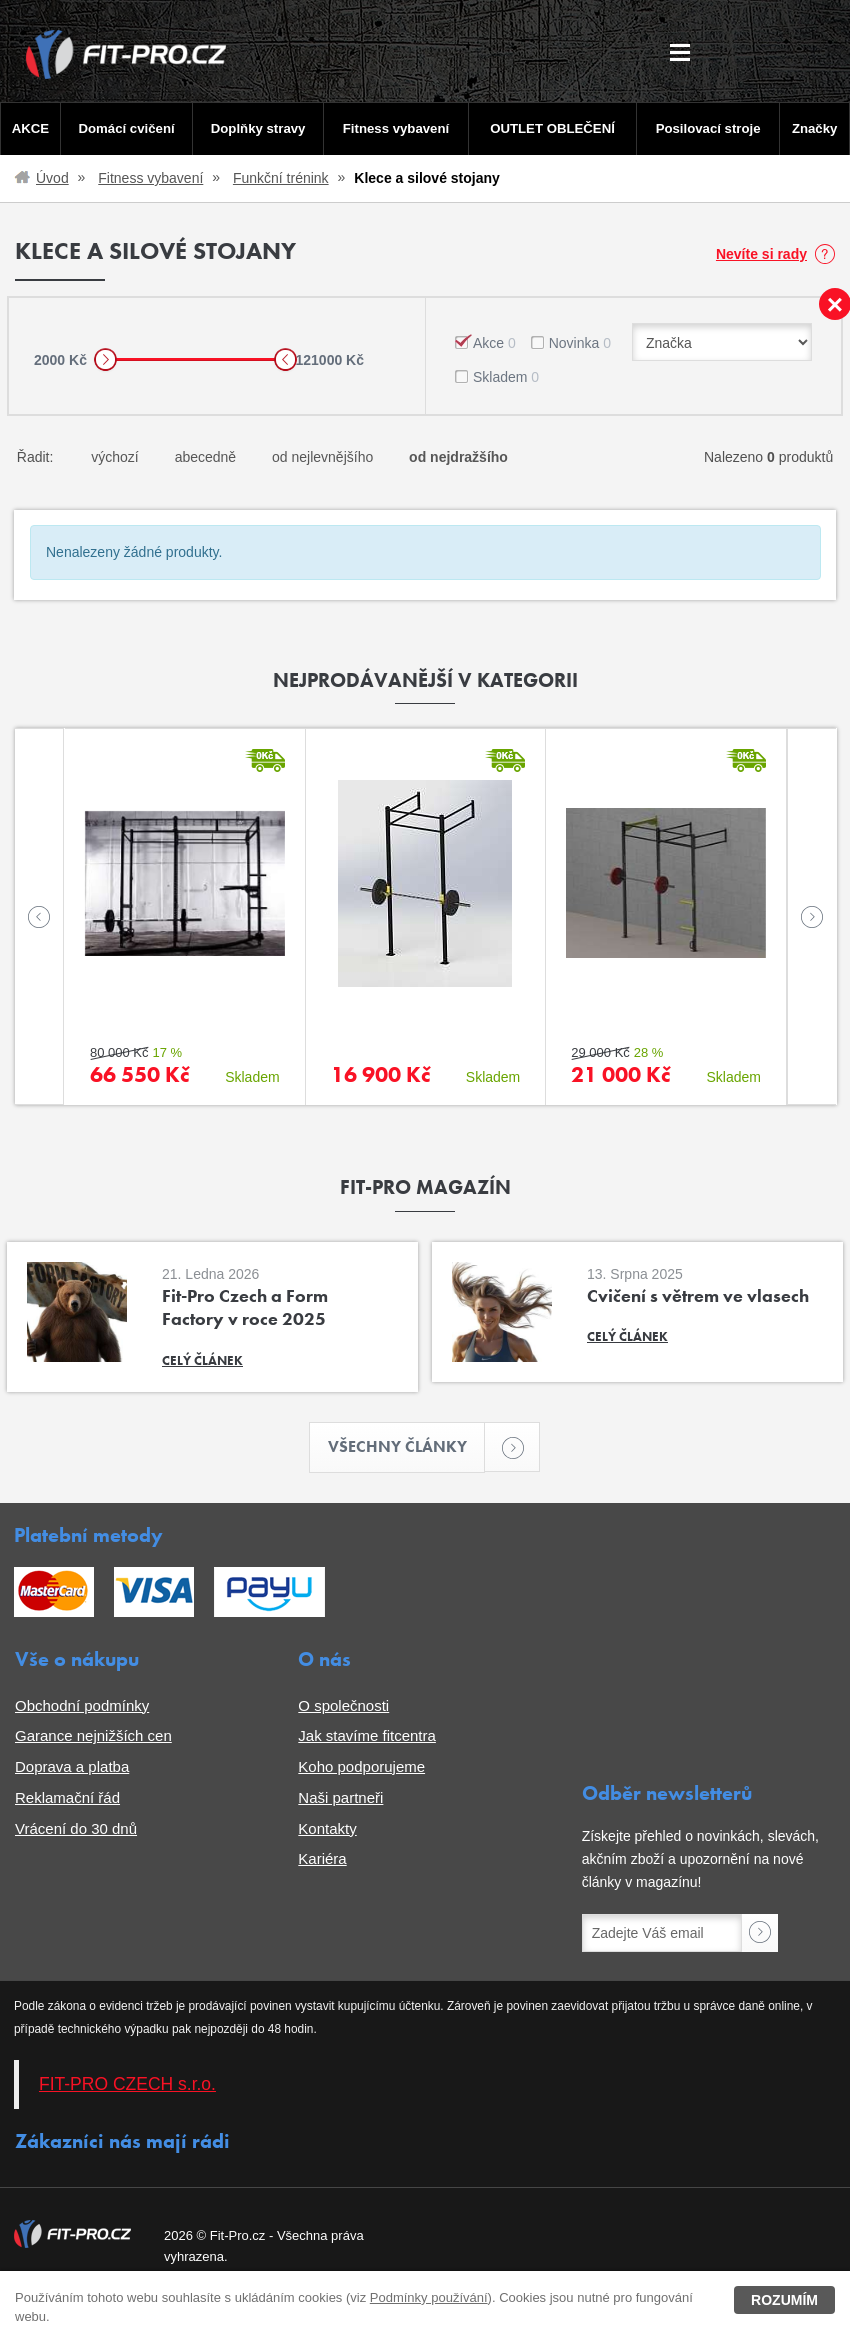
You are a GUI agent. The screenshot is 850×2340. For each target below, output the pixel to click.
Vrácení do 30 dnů (76, 1828)
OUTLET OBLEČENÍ (552, 128)
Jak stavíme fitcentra (367, 1736)
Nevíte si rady (761, 254)
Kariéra (322, 1859)
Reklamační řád (67, 1797)
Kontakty (327, 1828)
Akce (494, 343)
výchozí (114, 457)
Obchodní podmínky (82, 1705)
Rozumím (784, 2300)
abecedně (206, 457)
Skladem (506, 377)
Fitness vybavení (395, 128)
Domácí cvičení (125, 128)
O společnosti (343, 1705)
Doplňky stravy (257, 128)
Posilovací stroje (708, 128)
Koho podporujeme (361, 1766)
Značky (815, 128)
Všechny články (407, 1447)
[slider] (105, 359)
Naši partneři (340, 1797)
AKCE (30, 128)
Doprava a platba (72, 1766)
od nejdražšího (458, 457)
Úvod (52, 178)
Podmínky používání (429, 2297)
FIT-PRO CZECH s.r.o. (127, 2085)
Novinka (580, 343)
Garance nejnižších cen (93, 1736)
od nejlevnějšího (322, 457)
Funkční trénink (281, 178)
